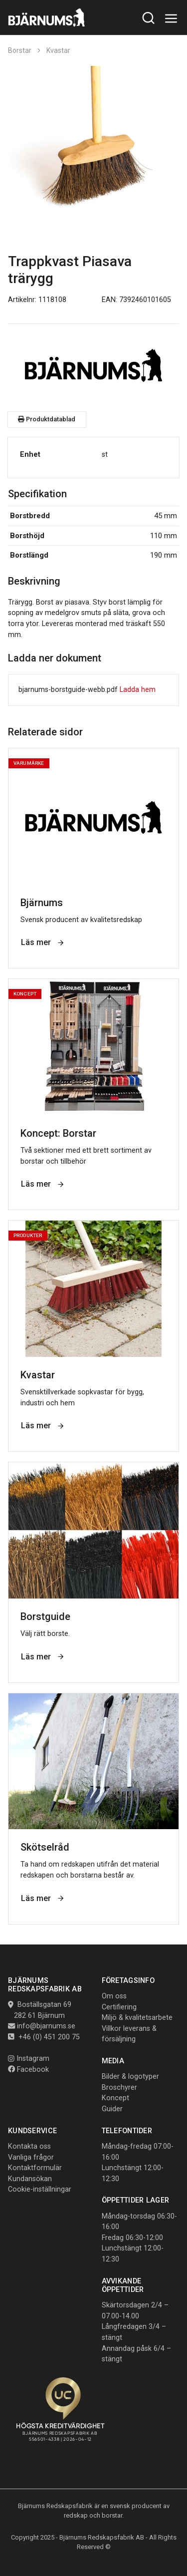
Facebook (28, 2069)
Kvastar (58, 50)
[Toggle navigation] (171, 18)
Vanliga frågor (31, 2157)
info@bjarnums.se (46, 2026)
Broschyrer (119, 2087)
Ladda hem (138, 689)
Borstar (19, 50)
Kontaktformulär (35, 2168)
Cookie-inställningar (39, 2189)
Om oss (114, 1996)
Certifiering (119, 2007)
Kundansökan (30, 2179)
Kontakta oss (29, 2146)
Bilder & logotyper (130, 2076)
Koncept (115, 2098)
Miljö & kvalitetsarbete (137, 2017)
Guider (112, 2109)
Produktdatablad (46, 419)
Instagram (28, 2058)
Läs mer (43, 942)
